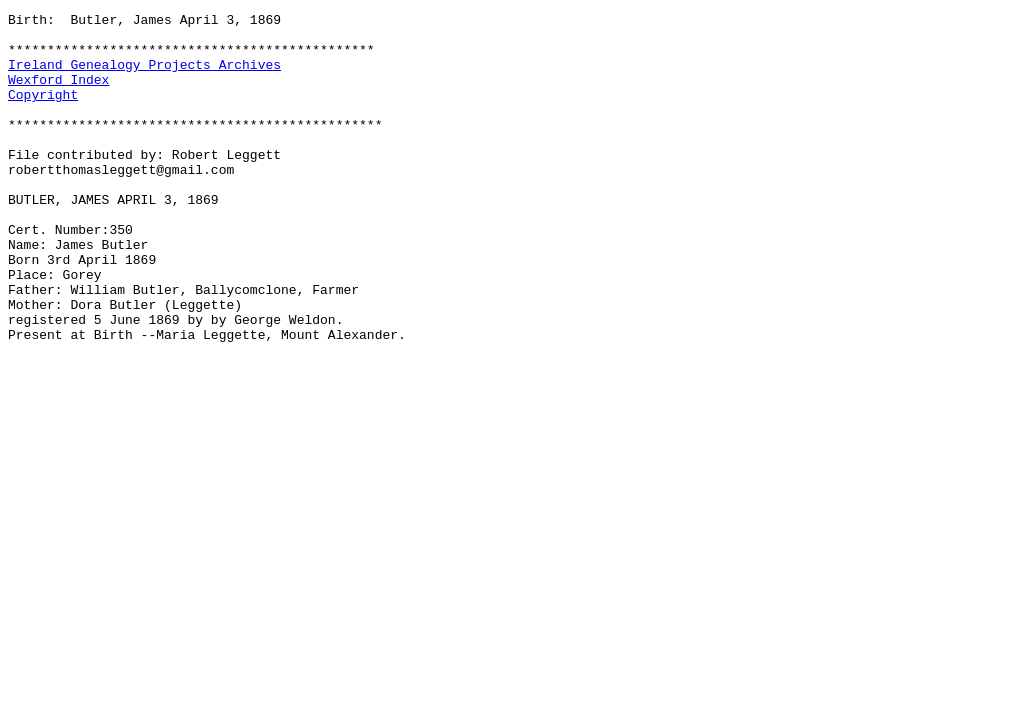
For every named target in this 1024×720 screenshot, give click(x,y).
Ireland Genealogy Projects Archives (144, 76)
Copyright (43, 112)
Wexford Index (58, 94)
